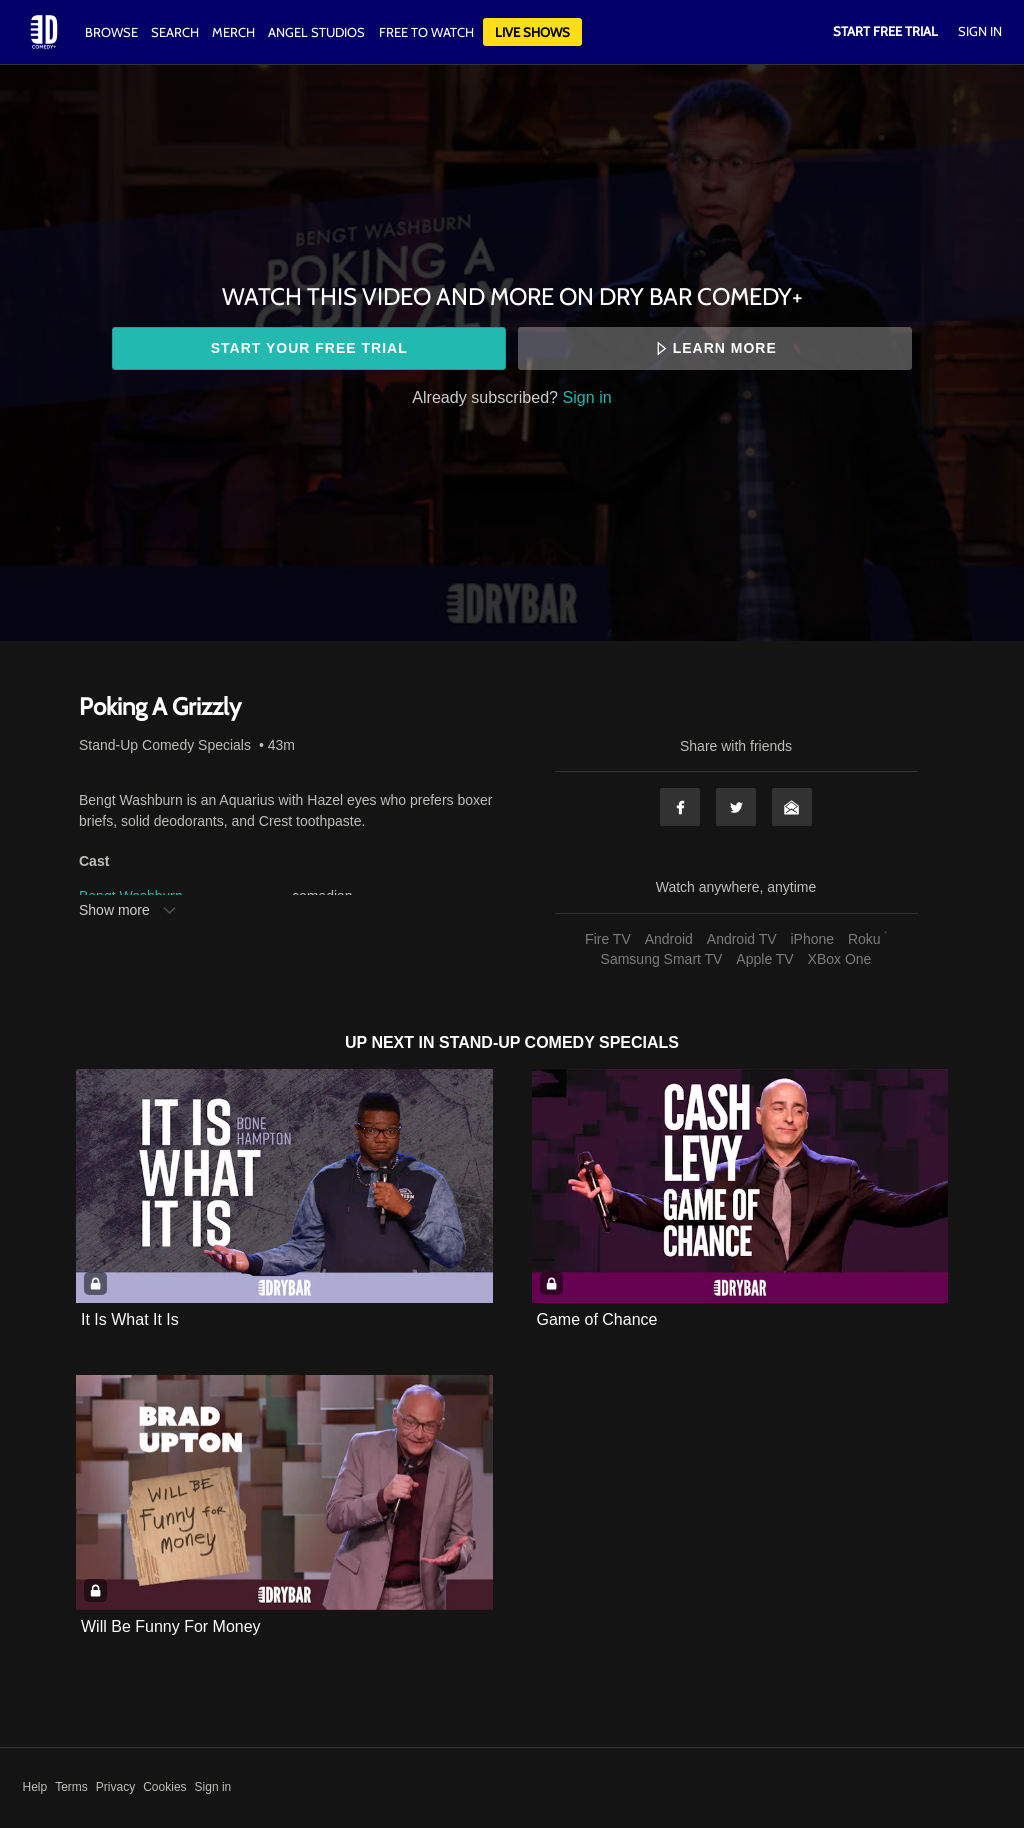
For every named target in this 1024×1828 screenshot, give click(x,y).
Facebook (680, 807)
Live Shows (532, 32)
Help (35, 1787)
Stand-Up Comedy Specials (165, 745)
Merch (233, 32)
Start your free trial (309, 348)
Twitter (736, 807)
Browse (113, 32)
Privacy (115, 1787)
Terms (71, 1787)
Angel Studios (316, 32)
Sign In (980, 31)
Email (792, 807)
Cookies (164, 1787)
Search (176, 32)
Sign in (587, 397)
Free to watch (426, 32)
